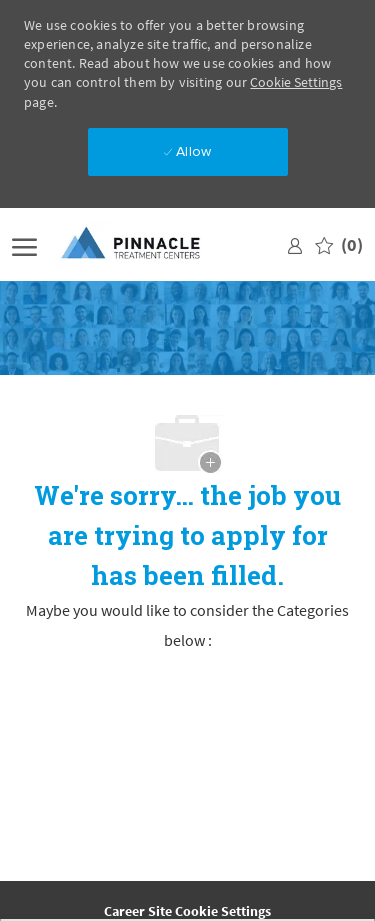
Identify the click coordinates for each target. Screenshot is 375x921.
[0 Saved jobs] (339, 244)
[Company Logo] (147, 244)
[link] (295, 244)
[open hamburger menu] (24, 244)
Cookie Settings (296, 82)
